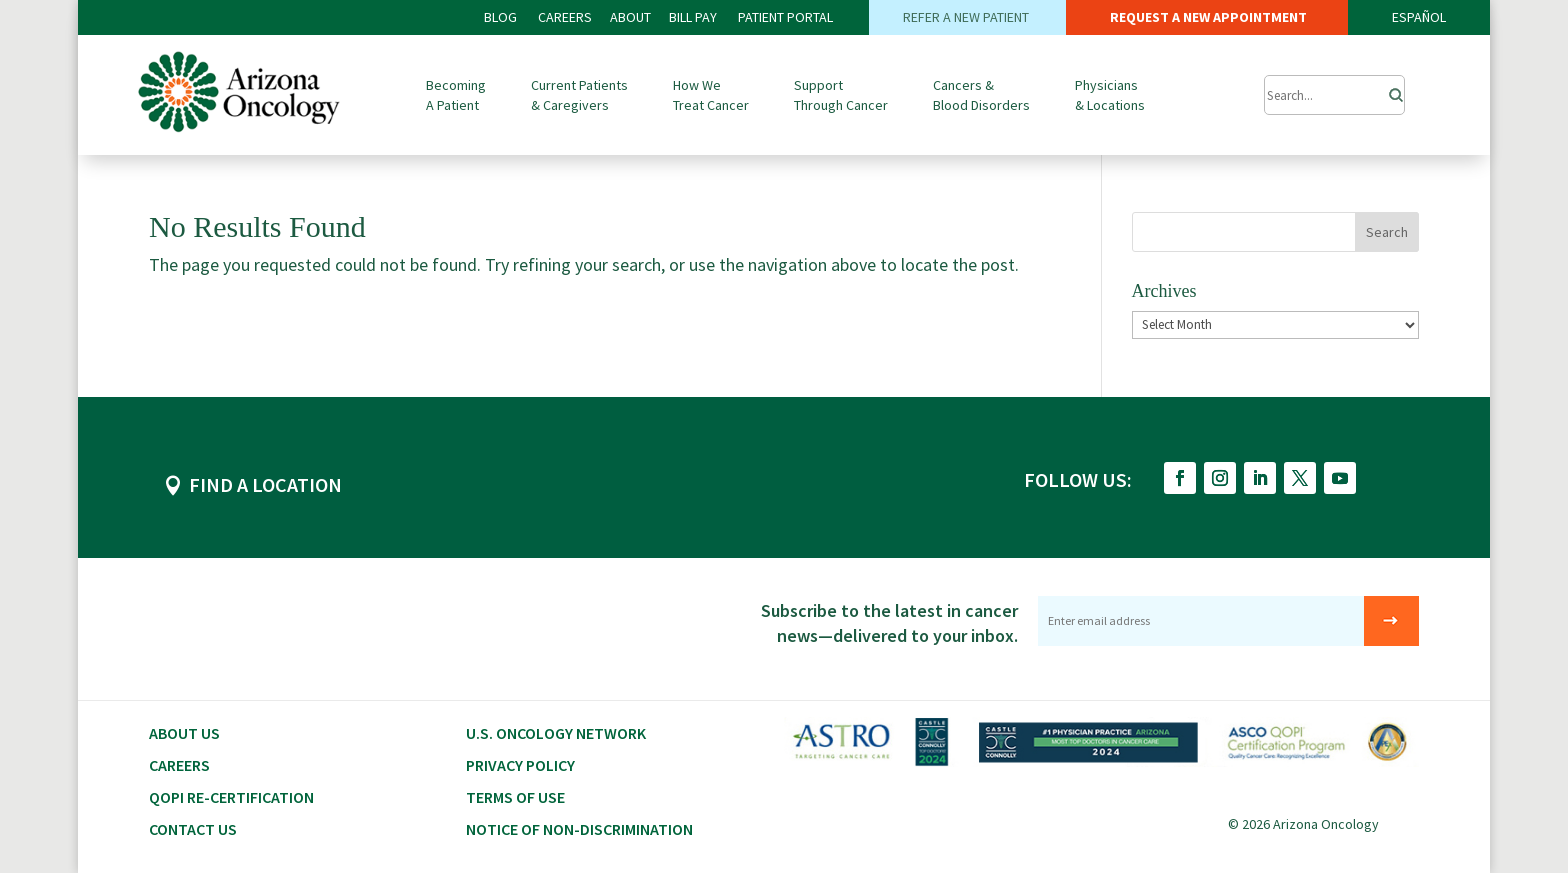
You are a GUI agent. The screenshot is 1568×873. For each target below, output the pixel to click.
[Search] (1390, 90)
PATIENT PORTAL (785, 17)
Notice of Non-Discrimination (579, 829)
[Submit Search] (1334, 95)
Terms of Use (515, 797)
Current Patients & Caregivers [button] (579, 95)
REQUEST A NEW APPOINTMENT (1207, 17)
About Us (184, 733)
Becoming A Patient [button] (456, 95)
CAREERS (565, 17)
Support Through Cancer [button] (841, 95)
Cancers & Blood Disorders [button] (981, 95)
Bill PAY (693, 17)
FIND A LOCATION (265, 484)
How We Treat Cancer (711, 95)
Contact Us (193, 829)
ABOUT (630, 17)
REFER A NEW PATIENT (967, 17)
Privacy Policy (520, 765)
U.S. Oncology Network (556, 733)
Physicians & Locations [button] (1110, 95)
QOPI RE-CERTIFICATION (231, 797)
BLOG (502, 17)
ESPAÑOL (1419, 17)
